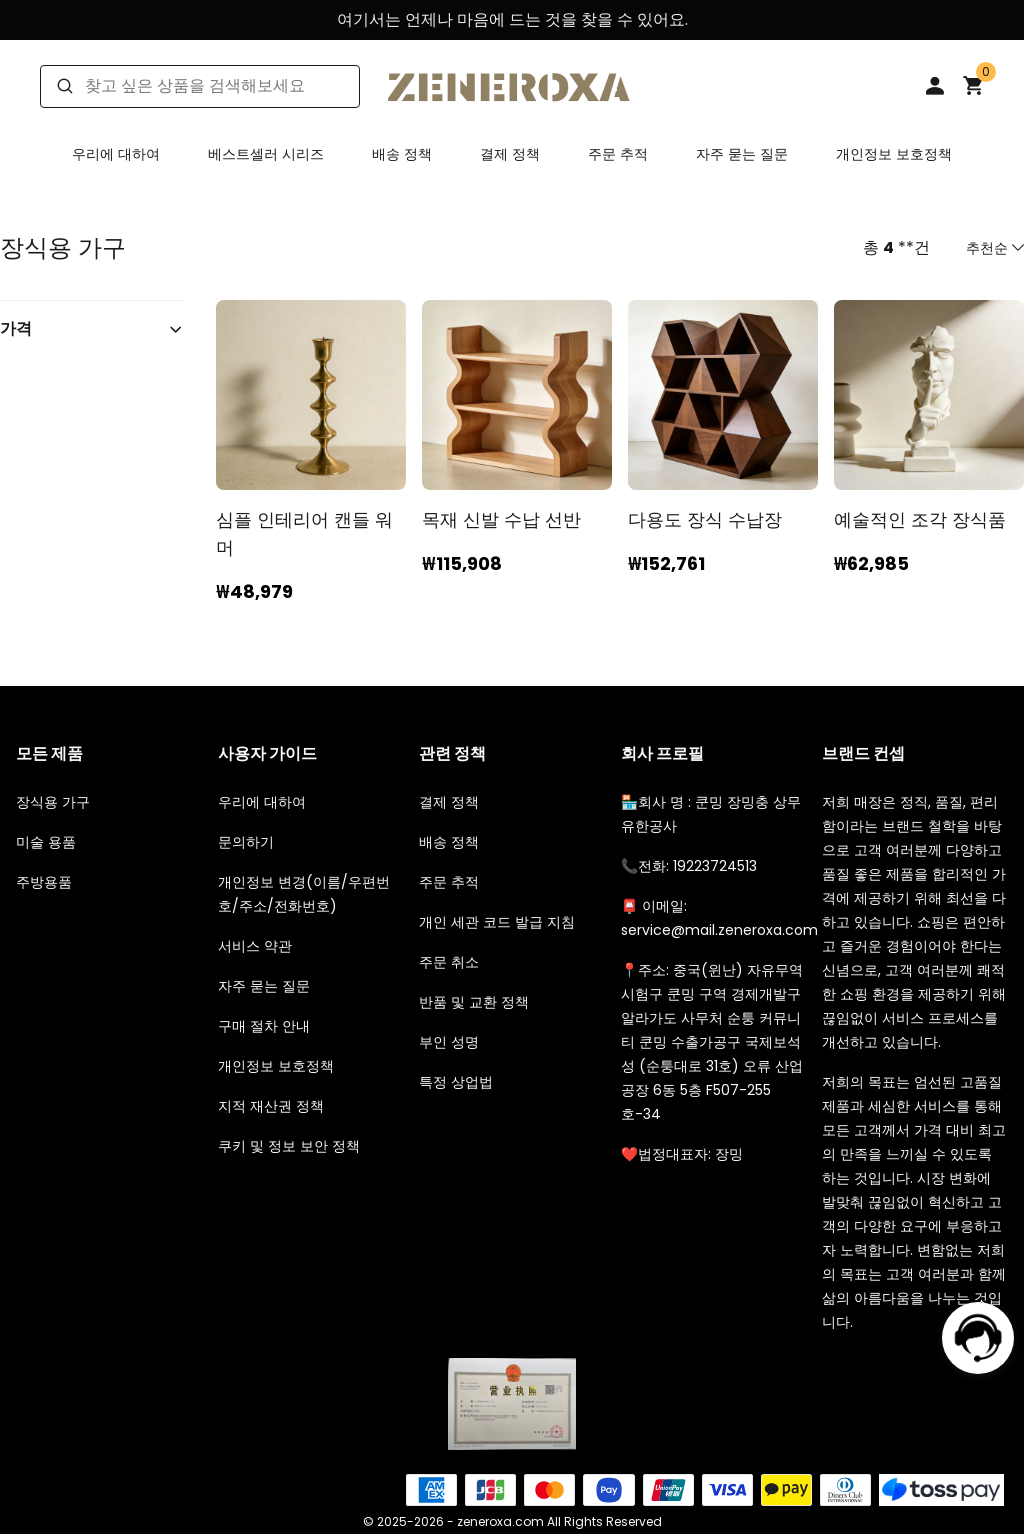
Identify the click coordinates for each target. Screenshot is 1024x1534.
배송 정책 (402, 154)
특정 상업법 (456, 1082)
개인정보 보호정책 (894, 154)
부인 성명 (449, 1042)
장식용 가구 (53, 802)
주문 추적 (618, 154)
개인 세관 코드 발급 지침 (497, 922)
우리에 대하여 (116, 154)
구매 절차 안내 (264, 1026)
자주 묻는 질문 (742, 154)
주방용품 (44, 882)
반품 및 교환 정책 (474, 1002)
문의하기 (246, 842)
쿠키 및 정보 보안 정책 (289, 1146)
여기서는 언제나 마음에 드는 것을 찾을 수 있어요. (512, 19)
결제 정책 (510, 154)
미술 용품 (46, 842)
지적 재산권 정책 (271, 1106)
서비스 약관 (255, 946)
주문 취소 (449, 962)
